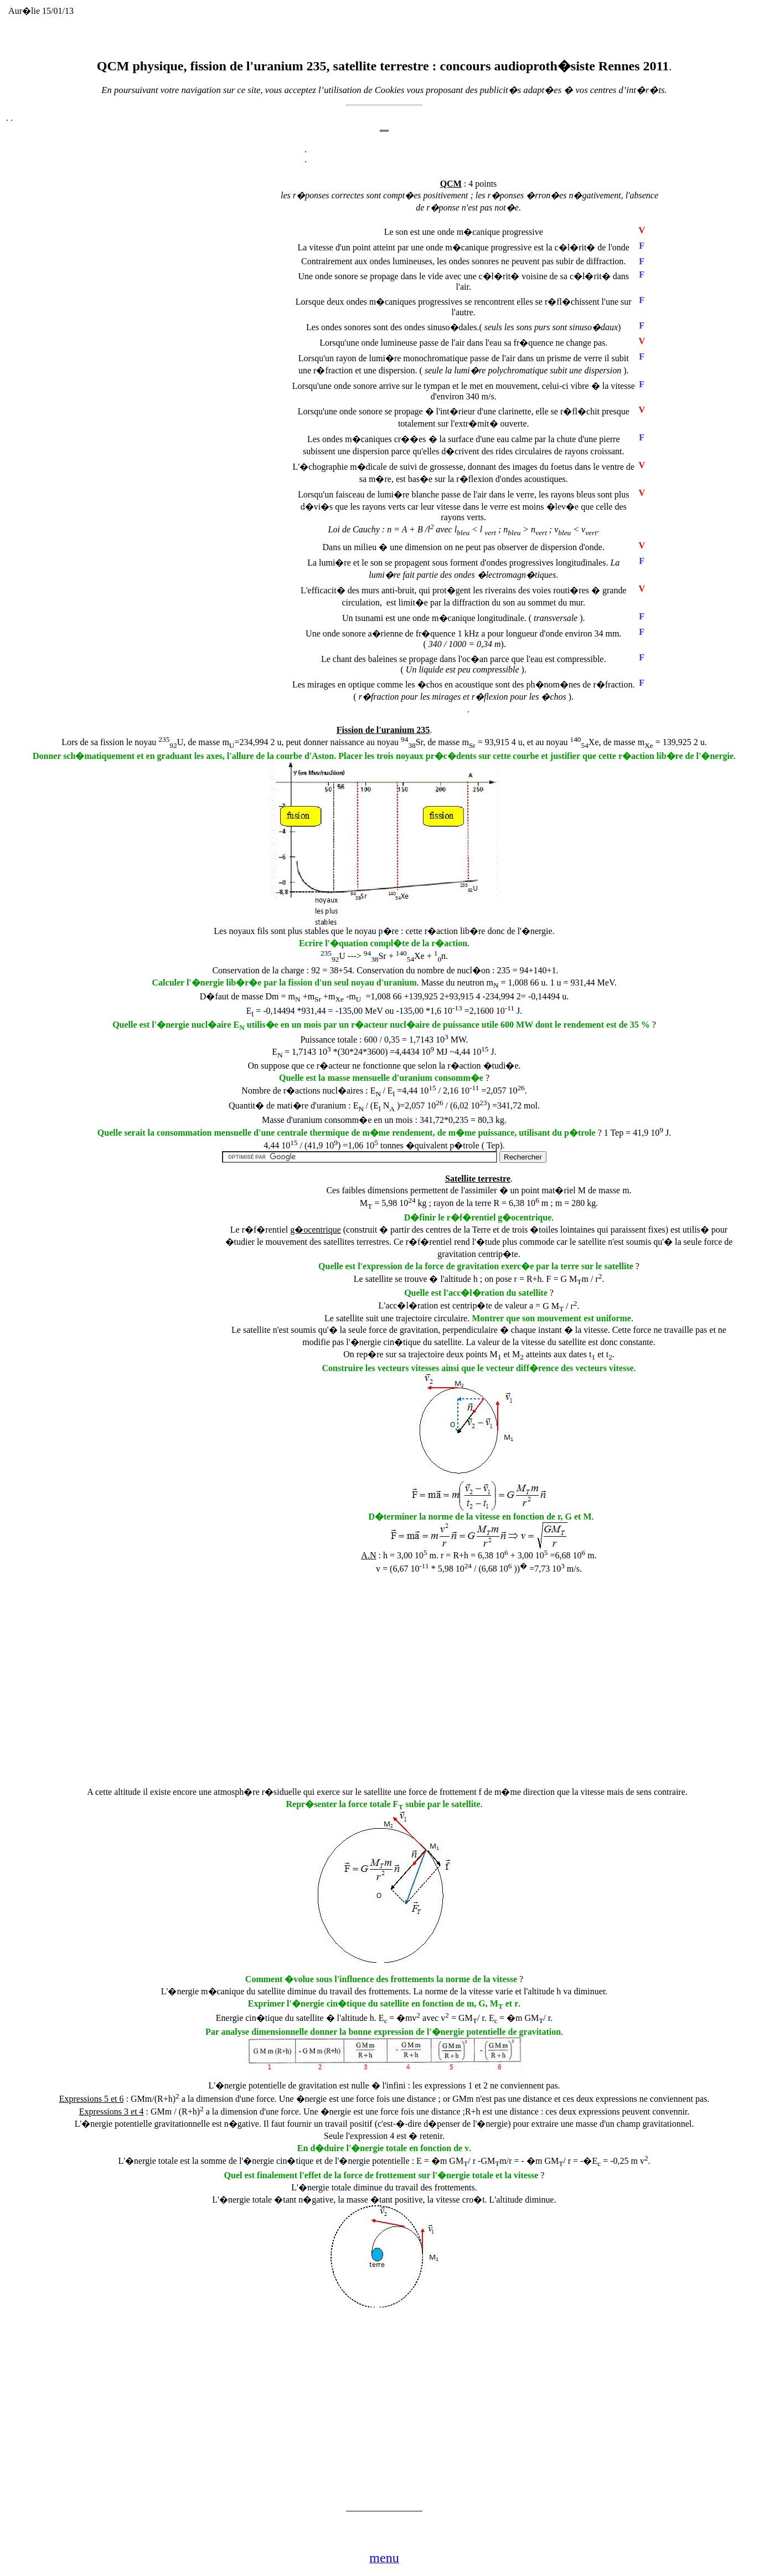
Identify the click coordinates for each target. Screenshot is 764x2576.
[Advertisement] (190, 408)
